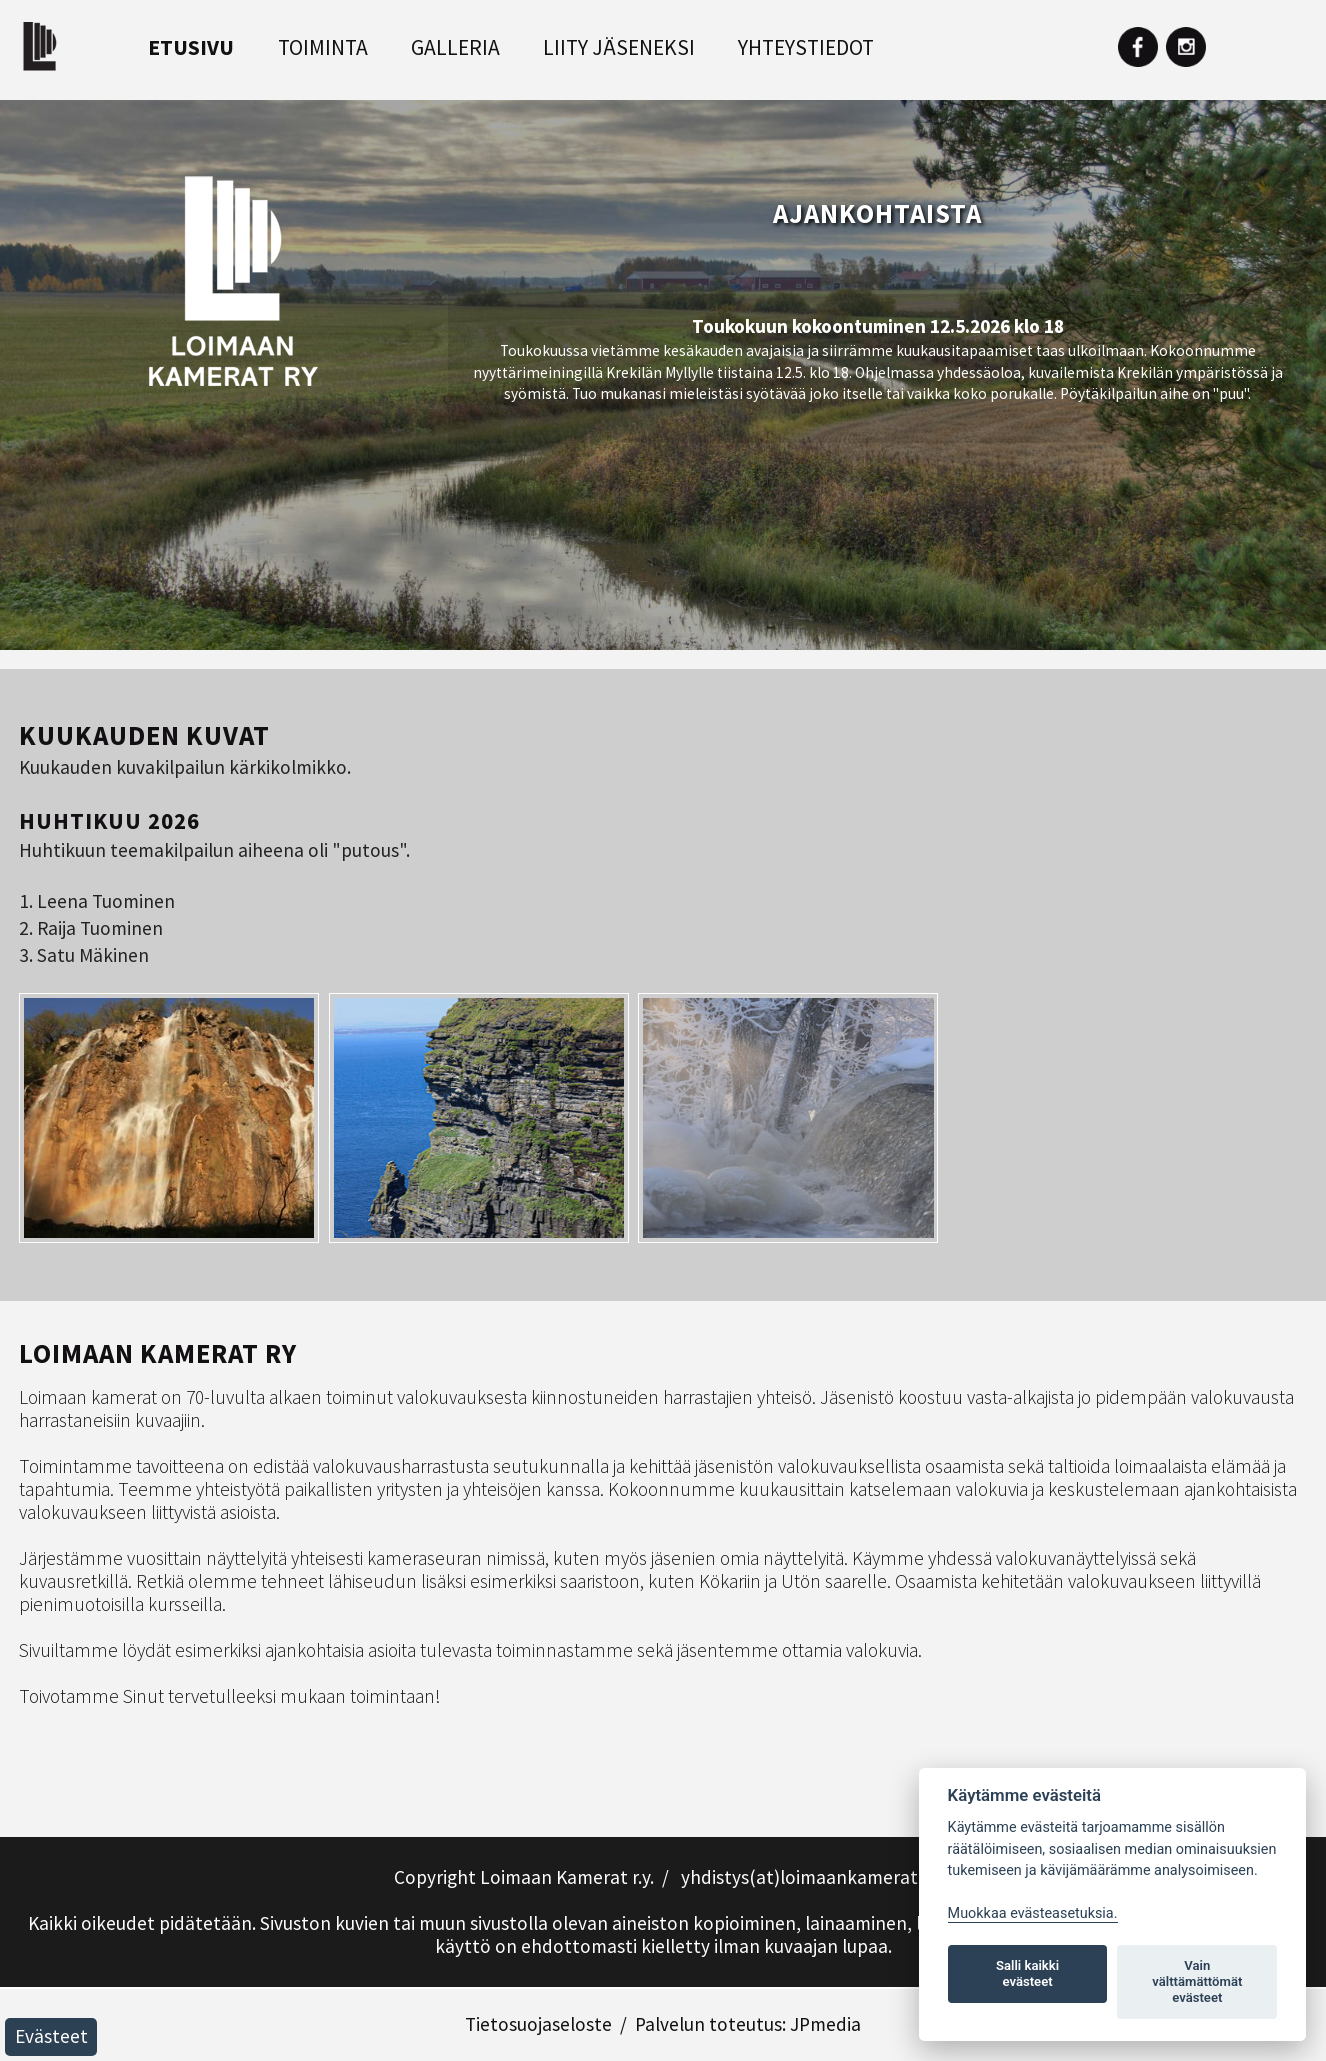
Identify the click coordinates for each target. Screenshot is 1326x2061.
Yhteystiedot (806, 47)
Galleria (455, 47)
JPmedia (825, 2024)
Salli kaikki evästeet (1027, 1973)
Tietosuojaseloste (538, 2024)
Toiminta (323, 47)
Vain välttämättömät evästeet (1197, 1981)
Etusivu (191, 47)
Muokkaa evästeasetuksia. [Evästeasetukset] (1033, 1913)
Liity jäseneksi (619, 47)
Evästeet (51, 2036)
